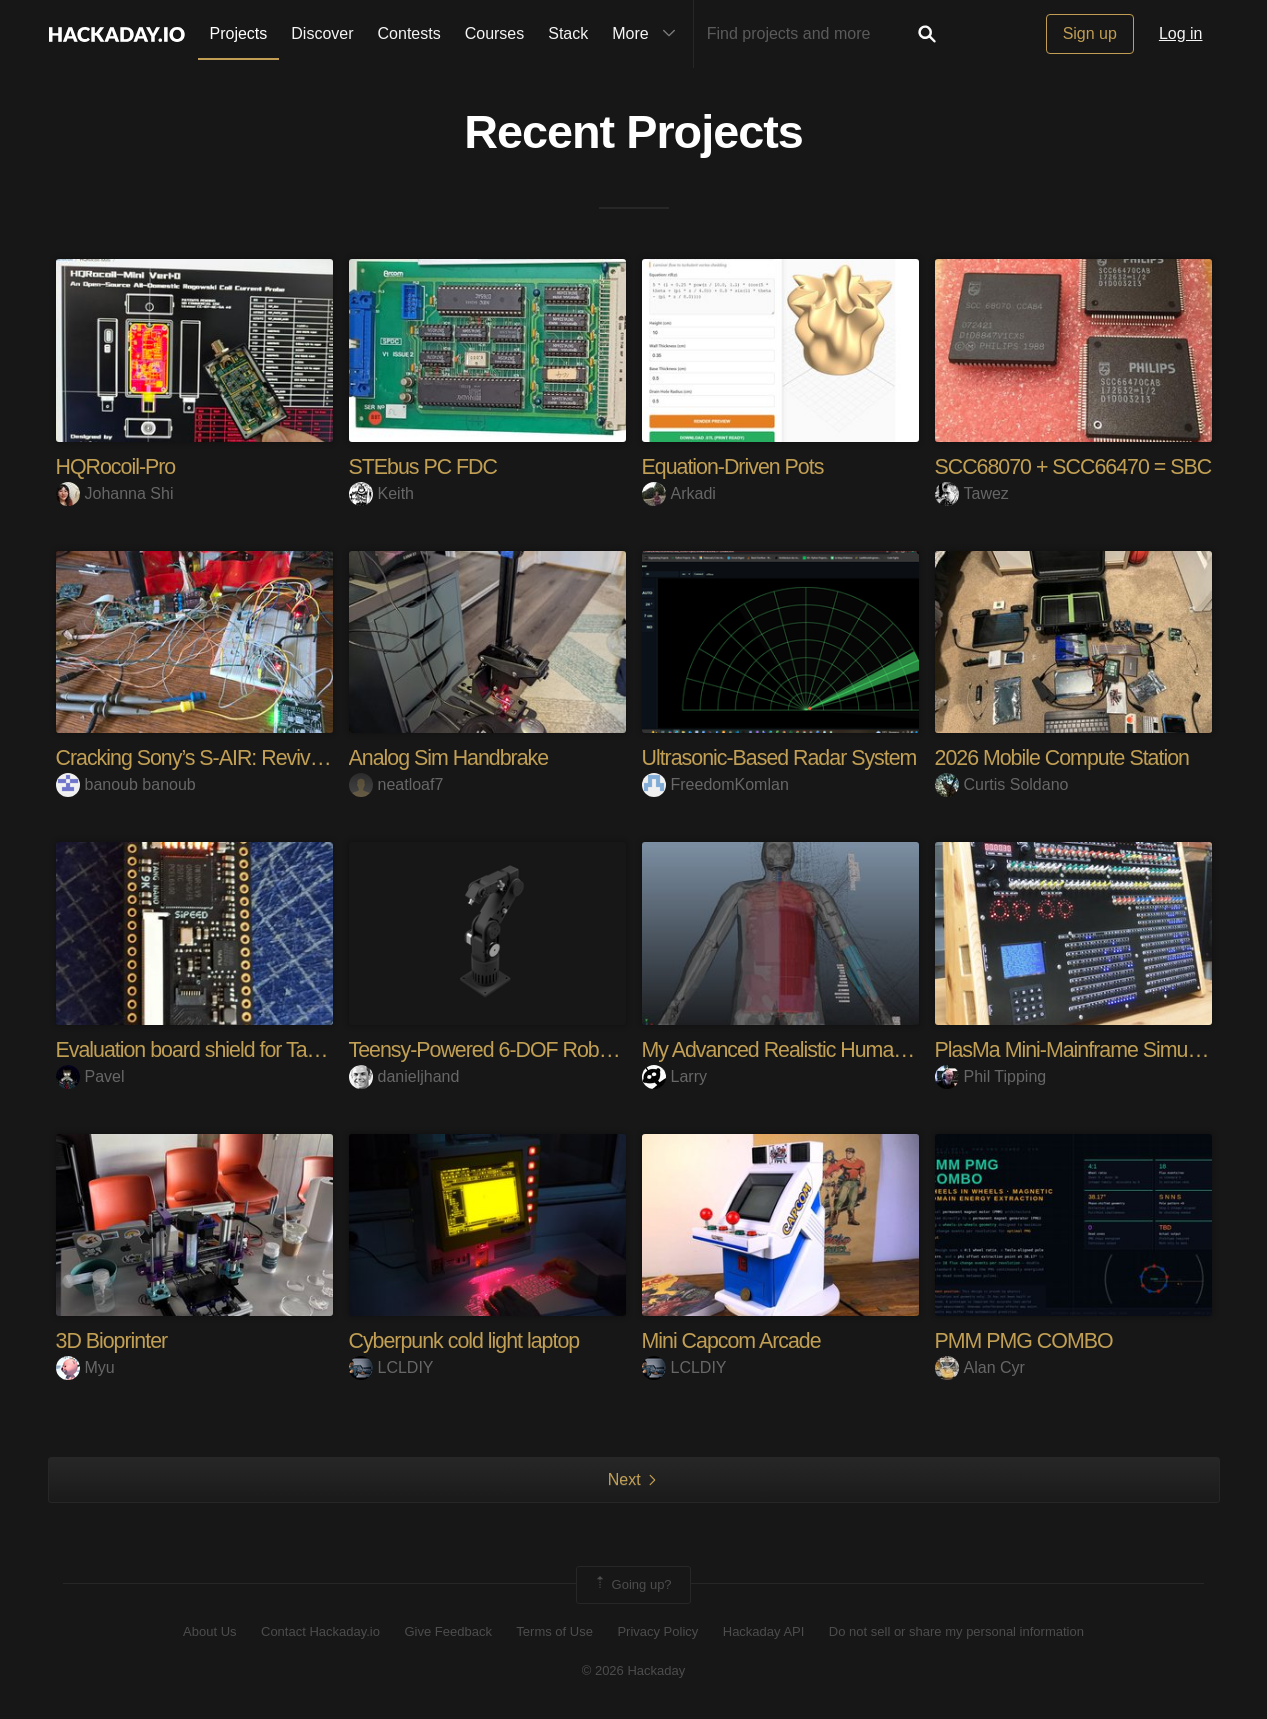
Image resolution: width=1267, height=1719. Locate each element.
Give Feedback (447, 1631)
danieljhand (404, 1075)
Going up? (632, 1584)
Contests (409, 33)
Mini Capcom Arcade (734, 1340)
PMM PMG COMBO (1027, 1340)
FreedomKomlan (715, 784)
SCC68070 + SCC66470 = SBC (1078, 466)
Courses (495, 33)
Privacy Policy (657, 1631)
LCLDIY (391, 1367)
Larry (674, 1075)
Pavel (90, 1075)
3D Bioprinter (113, 1340)
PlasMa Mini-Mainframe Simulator (1084, 1049)
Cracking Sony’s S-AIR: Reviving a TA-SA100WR (274, 757)
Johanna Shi (115, 493)
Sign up (1090, 33)
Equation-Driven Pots (736, 466)
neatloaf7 (396, 784)
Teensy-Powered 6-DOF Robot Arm (507, 1049)
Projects (239, 33)
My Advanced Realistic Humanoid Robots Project (858, 1049)
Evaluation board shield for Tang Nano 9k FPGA (267, 1049)
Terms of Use (554, 1631)
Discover (322, 33)
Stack (568, 33)
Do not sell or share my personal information (956, 1631)
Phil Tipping (991, 1075)
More (648, 34)
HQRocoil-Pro (118, 466)
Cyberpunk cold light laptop (468, 1340)
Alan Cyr (980, 1367)
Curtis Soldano (1002, 784)
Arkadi (679, 493)
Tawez (972, 493)
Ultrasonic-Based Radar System (784, 757)
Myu (85, 1367)
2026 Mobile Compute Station (1066, 757)
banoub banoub (126, 784)
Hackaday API (764, 1631)
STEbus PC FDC (425, 466)
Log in (1181, 33)
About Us (209, 1631)
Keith (381, 493)
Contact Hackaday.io (320, 1631)
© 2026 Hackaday (634, 1669)
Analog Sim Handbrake (452, 757)
